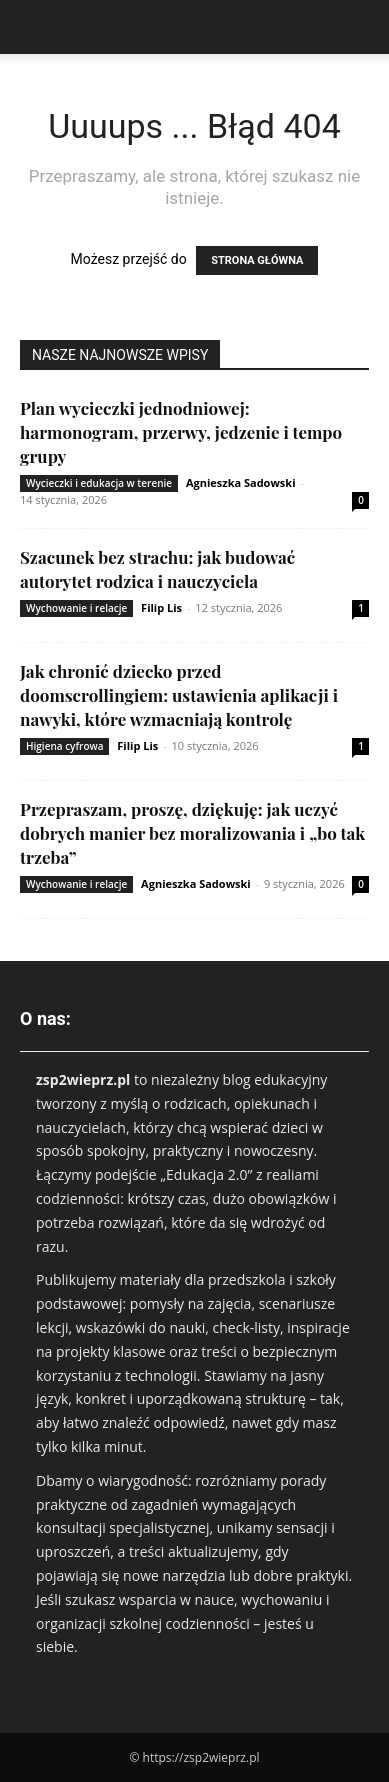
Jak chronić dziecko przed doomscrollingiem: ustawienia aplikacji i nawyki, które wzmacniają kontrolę (179, 695)
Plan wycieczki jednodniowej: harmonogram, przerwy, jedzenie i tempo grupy (181, 432)
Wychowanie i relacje (76, 608)
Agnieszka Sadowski (241, 482)
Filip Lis (161, 607)
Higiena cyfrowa (64, 746)
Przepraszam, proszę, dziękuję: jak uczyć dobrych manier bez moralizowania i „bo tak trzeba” (192, 833)
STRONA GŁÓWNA (257, 260)
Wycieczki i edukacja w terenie (99, 483)
